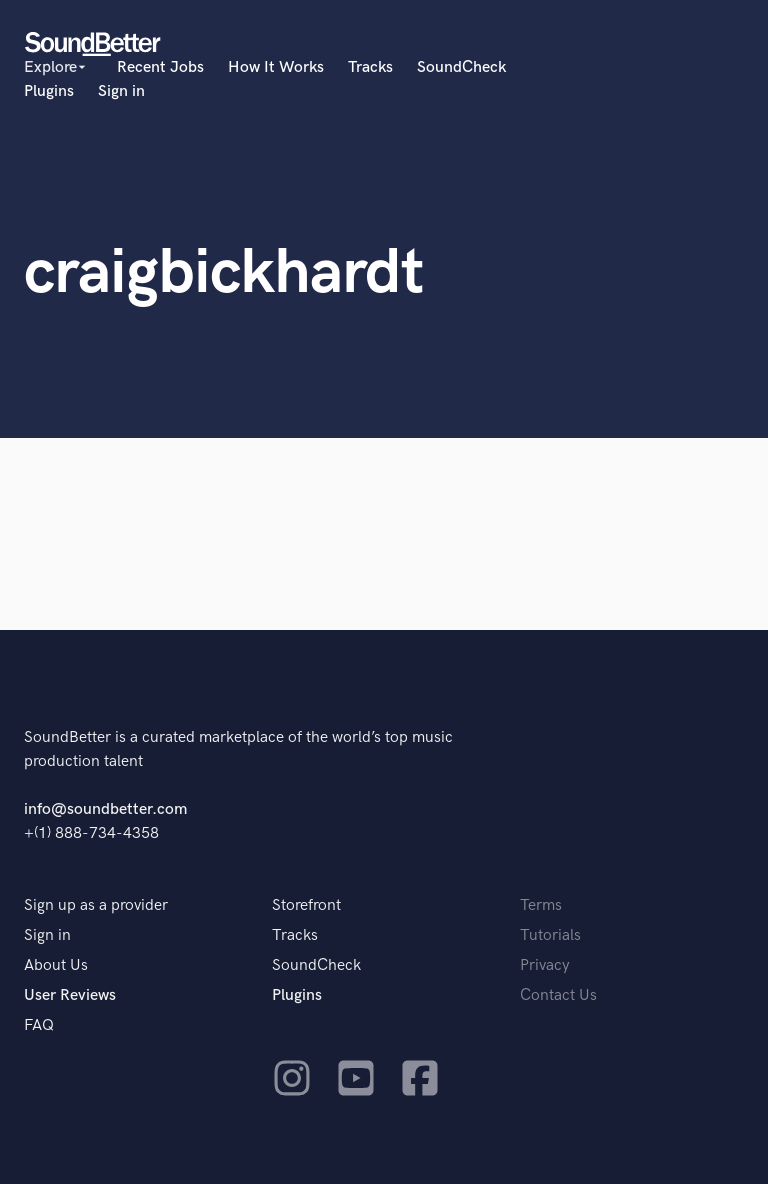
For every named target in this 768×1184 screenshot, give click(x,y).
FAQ (39, 1025)
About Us (56, 965)
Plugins (49, 91)
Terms (541, 905)
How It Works (276, 67)
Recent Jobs (160, 67)
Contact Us (558, 995)
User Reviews (70, 995)
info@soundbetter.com (105, 809)
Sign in (121, 91)
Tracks (370, 67)
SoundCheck (461, 67)
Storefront (306, 905)
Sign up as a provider (96, 905)
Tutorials (550, 935)
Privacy (545, 965)
